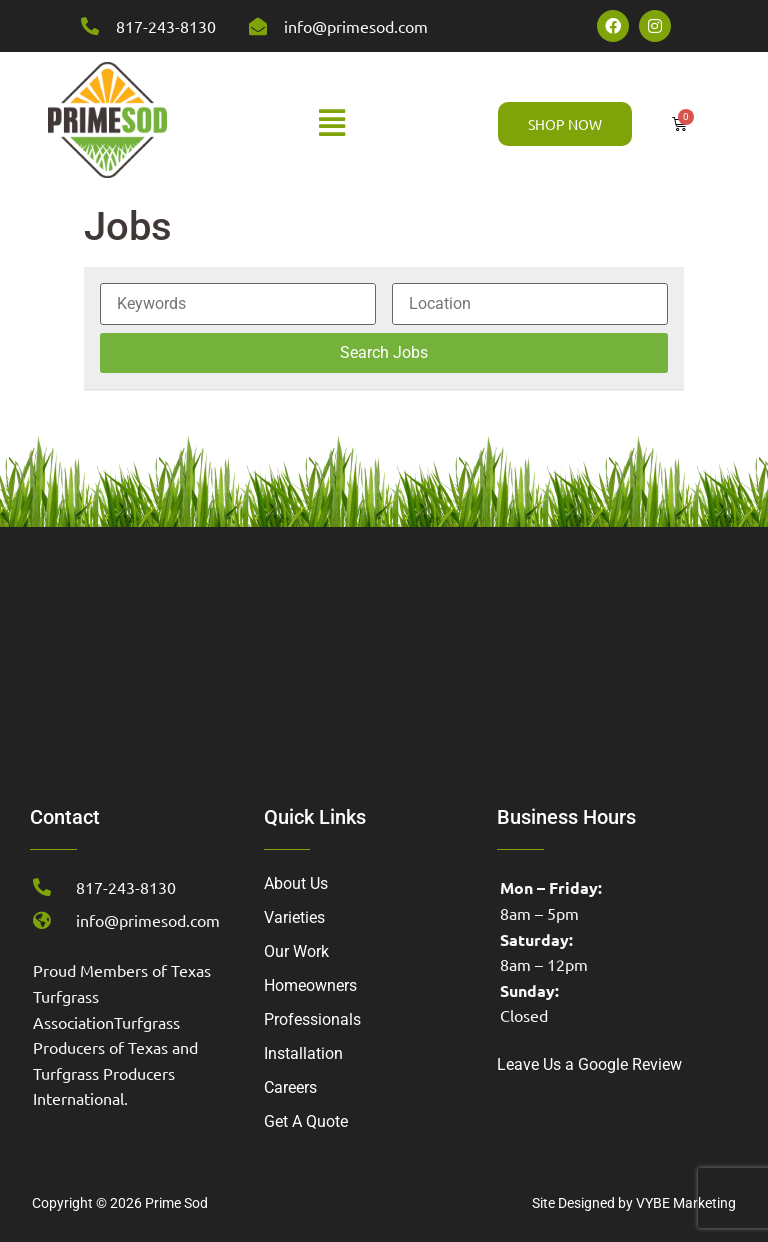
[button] (332, 124)
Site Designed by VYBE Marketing (634, 1203)
